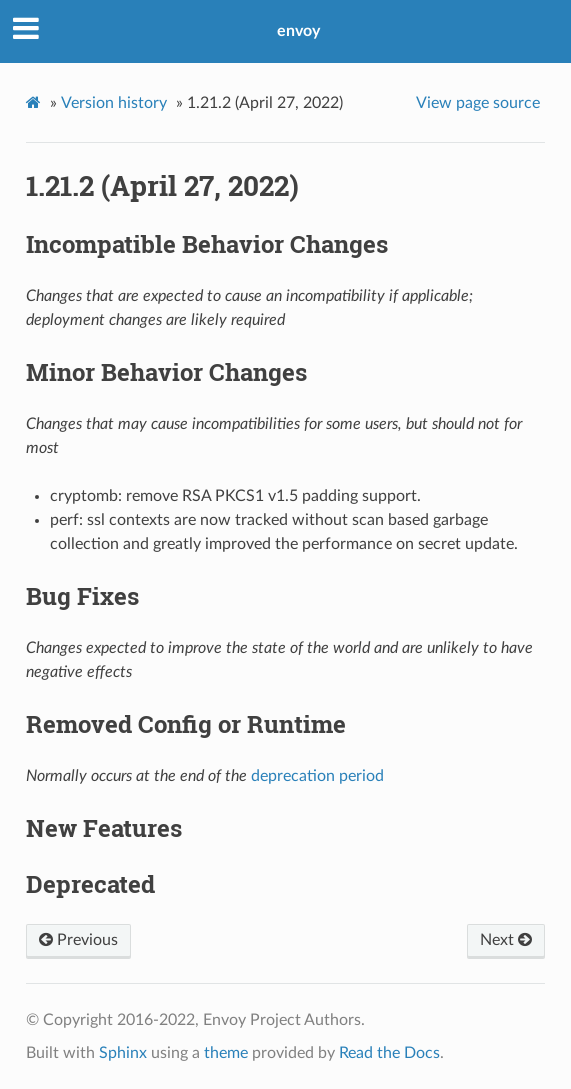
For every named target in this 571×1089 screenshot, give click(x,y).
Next (506, 940)
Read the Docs (389, 1053)
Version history (114, 103)
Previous (78, 940)
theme (226, 1053)
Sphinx (123, 1053)
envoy (298, 31)
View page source (478, 103)
